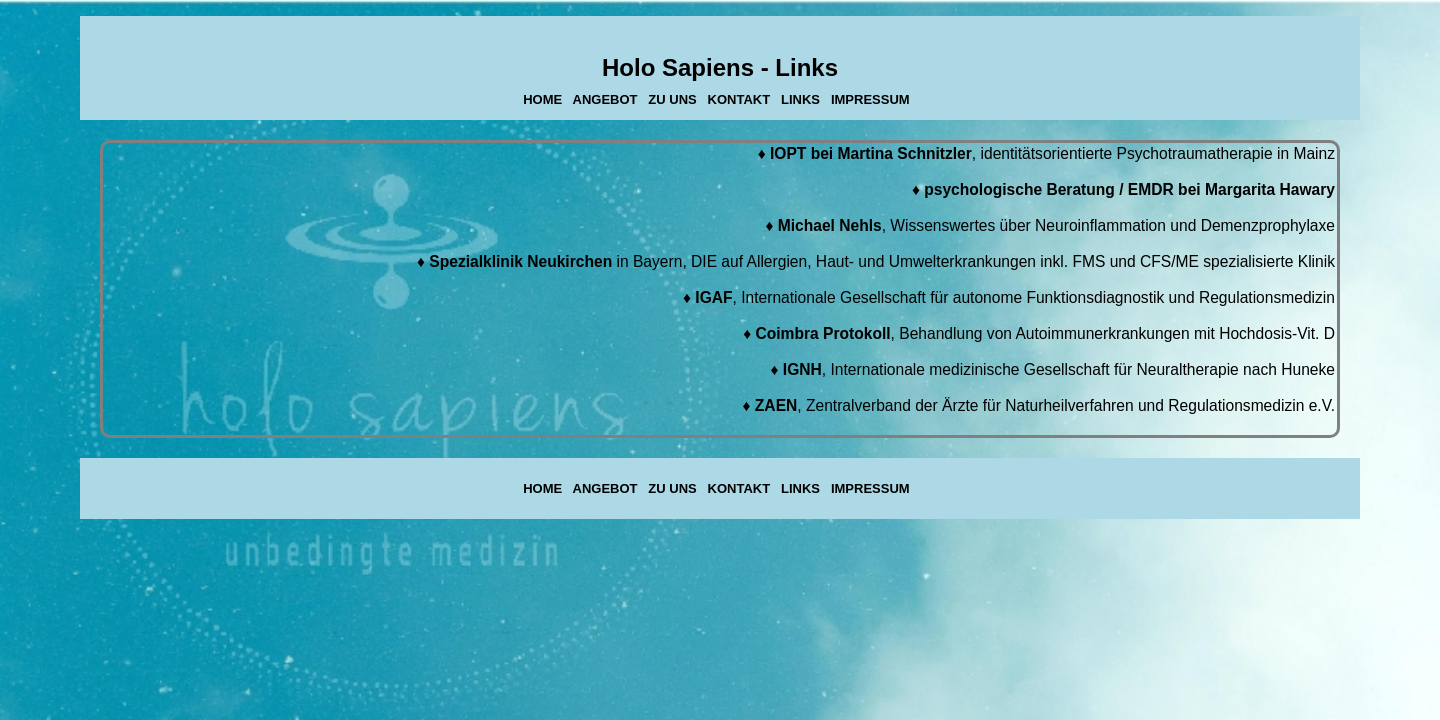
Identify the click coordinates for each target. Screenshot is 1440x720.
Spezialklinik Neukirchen (520, 261)
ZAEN (776, 405)
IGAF (713, 297)
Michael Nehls (830, 225)
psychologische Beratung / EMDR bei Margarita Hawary (1129, 189)
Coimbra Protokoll (822, 333)
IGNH (802, 369)
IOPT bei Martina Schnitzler (871, 153)
